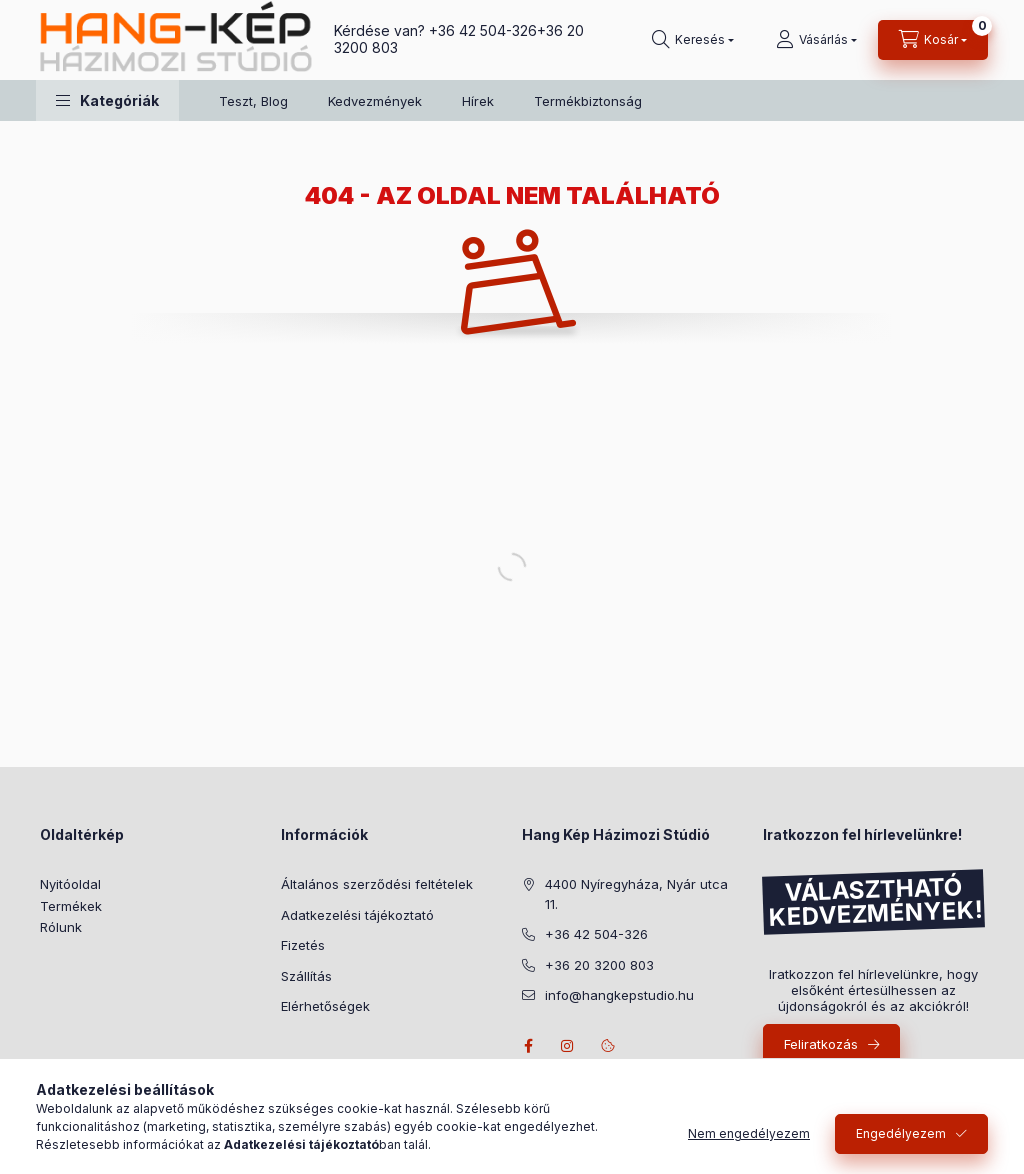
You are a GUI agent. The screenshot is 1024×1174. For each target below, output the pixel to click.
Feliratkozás (821, 1044)
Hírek (478, 101)
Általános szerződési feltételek (377, 884)
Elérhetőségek (325, 1006)
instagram (568, 1046)
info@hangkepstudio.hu (619, 995)
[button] (107, 100)
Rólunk (61, 927)
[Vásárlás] (816, 40)
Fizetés (303, 945)
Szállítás (306, 976)
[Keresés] (693, 40)
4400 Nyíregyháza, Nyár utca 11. (636, 894)
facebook (528, 1046)
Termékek (71, 906)
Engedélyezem (901, 1133)
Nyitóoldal (70, 884)
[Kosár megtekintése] (933, 40)
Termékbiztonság (588, 101)
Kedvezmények (375, 101)
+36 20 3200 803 (599, 965)
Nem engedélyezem (749, 1133)
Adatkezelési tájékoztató (357, 915)
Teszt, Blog (253, 101)
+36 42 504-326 (483, 30)
